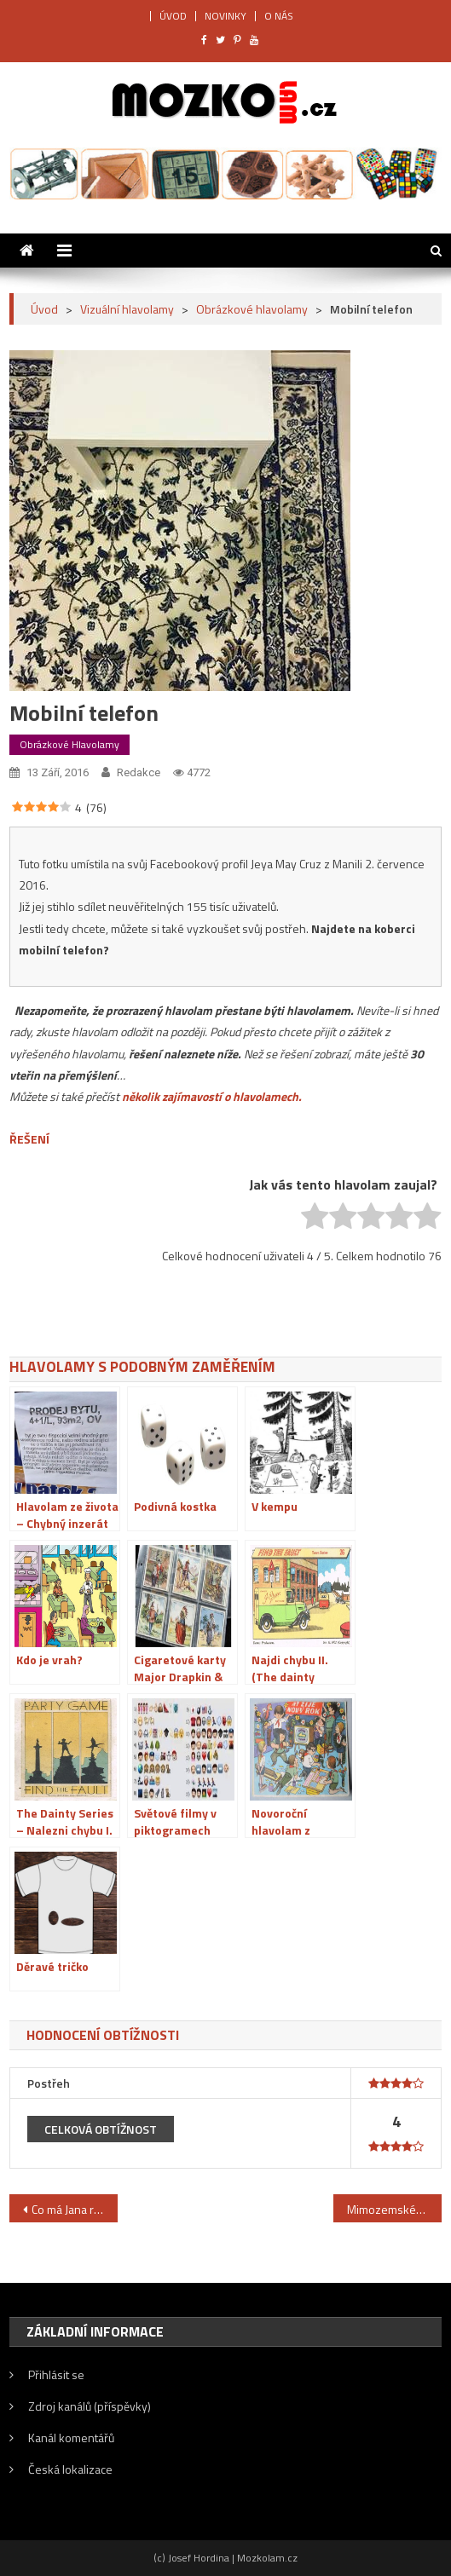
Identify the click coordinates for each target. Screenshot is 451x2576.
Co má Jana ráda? (75, 2209)
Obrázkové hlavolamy (69, 744)
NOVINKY (225, 16)
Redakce (138, 772)
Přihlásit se (56, 2374)
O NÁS (278, 16)
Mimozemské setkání (394, 2209)
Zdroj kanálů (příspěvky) (89, 2406)
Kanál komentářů (71, 2437)
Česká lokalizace (70, 2469)
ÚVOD (173, 16)
